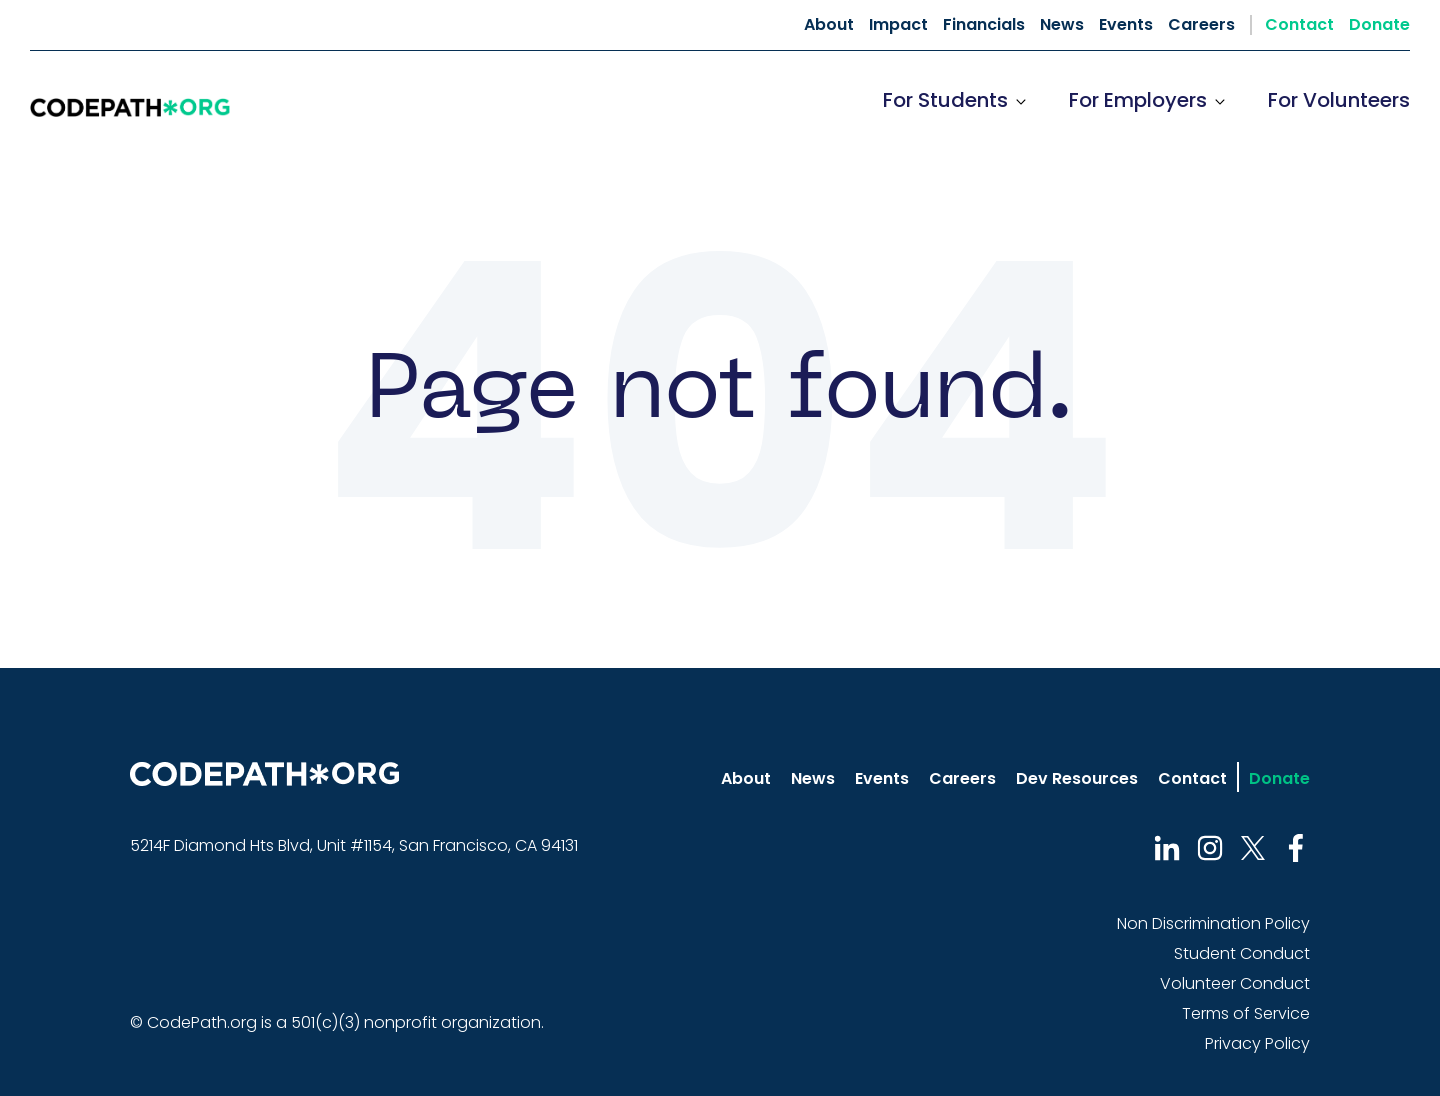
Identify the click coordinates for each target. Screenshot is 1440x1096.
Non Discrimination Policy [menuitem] (1213, 923)
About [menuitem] (829, 25)
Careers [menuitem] (1201, 25)
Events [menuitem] (1126, 25)
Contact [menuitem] (1299, 25)
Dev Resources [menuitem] (1077, 778)
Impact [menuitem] (898, 25)
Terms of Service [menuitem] (1246, 1013)
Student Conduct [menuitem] (1242, 953)
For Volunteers (1339, 100)
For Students (945, 100)
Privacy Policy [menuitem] (1257, 1043)
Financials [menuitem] (984, 25)
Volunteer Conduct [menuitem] (1235, 983)
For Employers (1138, 100)
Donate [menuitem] (1379, 25)
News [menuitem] (1062, 25)
